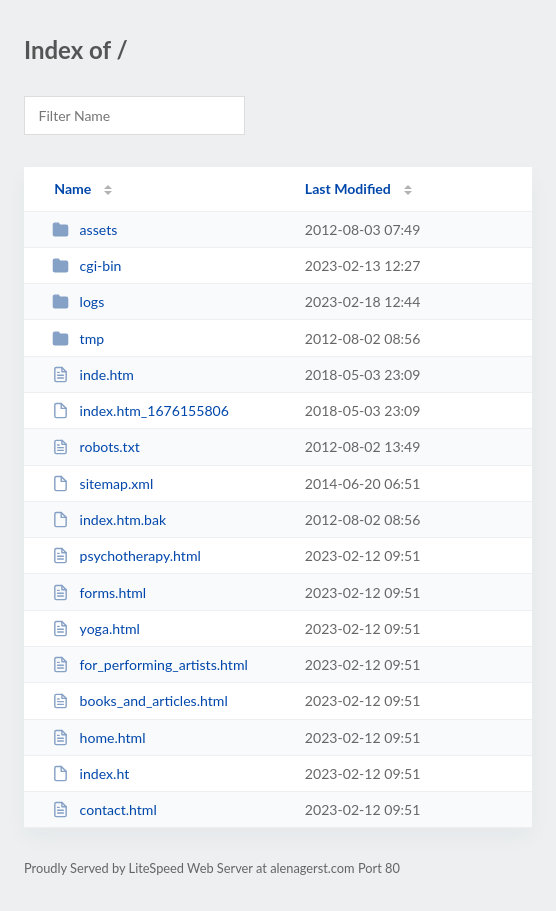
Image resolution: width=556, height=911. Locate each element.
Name (72, 188)
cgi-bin (86, 265)
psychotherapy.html (126, 555)
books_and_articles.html (140, 700)
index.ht (90, 773)
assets (84, 229)
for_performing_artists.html (150, 664)
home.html (98, 737)
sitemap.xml (102, 483)
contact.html (104, 809)
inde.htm (93, 374)
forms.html (99, 592)
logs (78, 301)
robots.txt (96, 446)
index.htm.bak (109, 519)
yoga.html (96, 628)
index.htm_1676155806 (140, 410)
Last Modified (348, 188)
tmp (78, 338)
